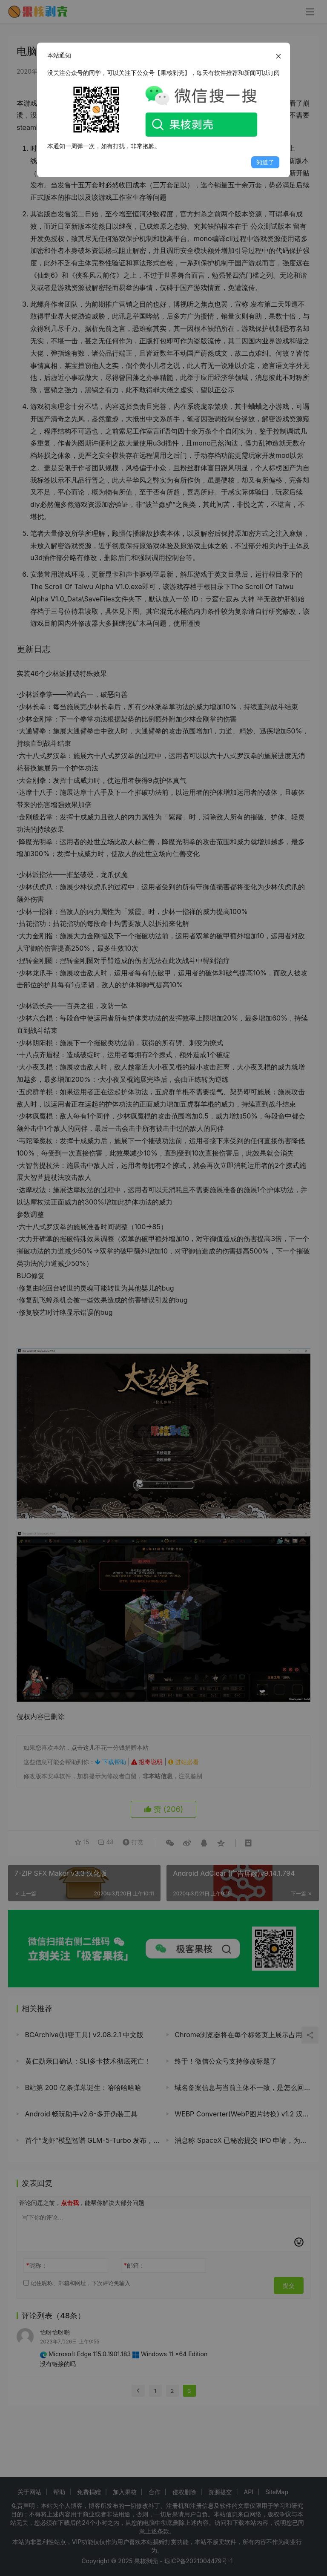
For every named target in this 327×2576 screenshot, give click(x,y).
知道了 (265, 162)
